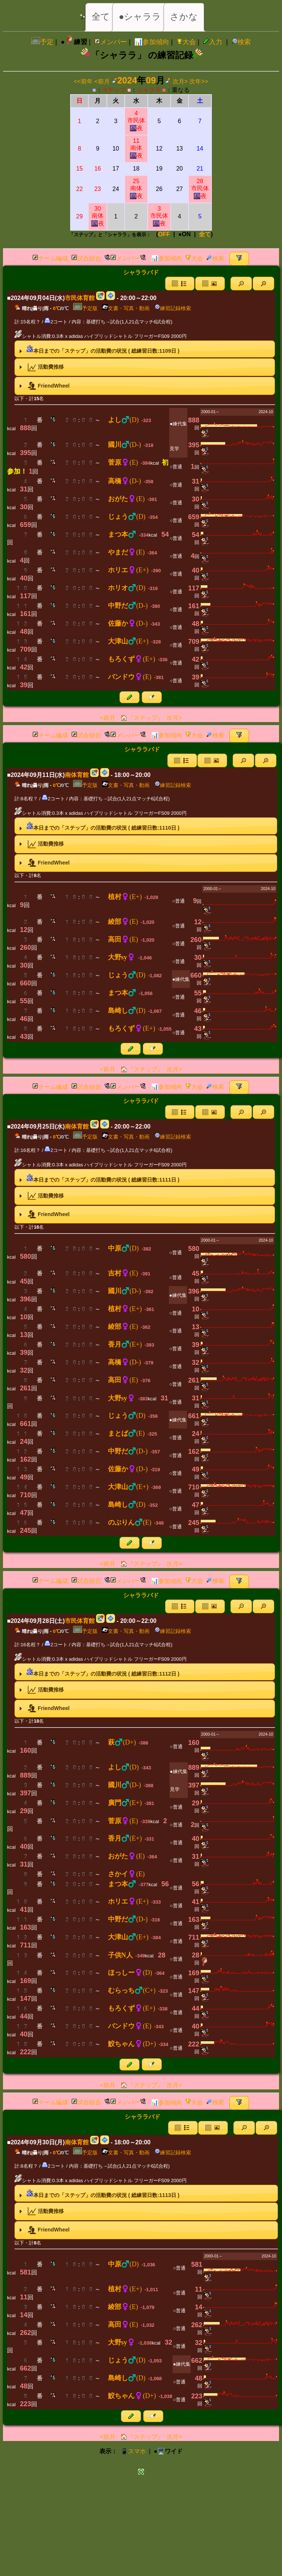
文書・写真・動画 (126, 308)
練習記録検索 (172, 308)
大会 (186, 42)
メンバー (110, 42)
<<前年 (83, 81)
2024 (127, 80)
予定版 (85, 308)
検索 (241, 42)
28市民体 (200, 188)
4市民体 (136, 120)
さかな (184, 16)
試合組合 (86, 258)
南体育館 (77, 775)
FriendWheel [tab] (43, 386)
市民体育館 (80, 298)
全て (101, 16)
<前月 (101, 81)
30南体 (97, 216)
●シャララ (140, 16)
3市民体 (159, 216)
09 (151, 80)
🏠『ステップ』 (141, 718)
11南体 (136, 148)
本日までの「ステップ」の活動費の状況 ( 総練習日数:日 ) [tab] (98, 349)
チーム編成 (50, 258)
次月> (180, 81)
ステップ (114, 90)
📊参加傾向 (151, 42)
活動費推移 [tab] (40, 367)
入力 (212, 42)
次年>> (198, 81)
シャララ (149, 90)
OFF (164, 234)
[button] (241, 283)
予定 (42, 42)
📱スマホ (133, 2451)
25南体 (136, 188)
